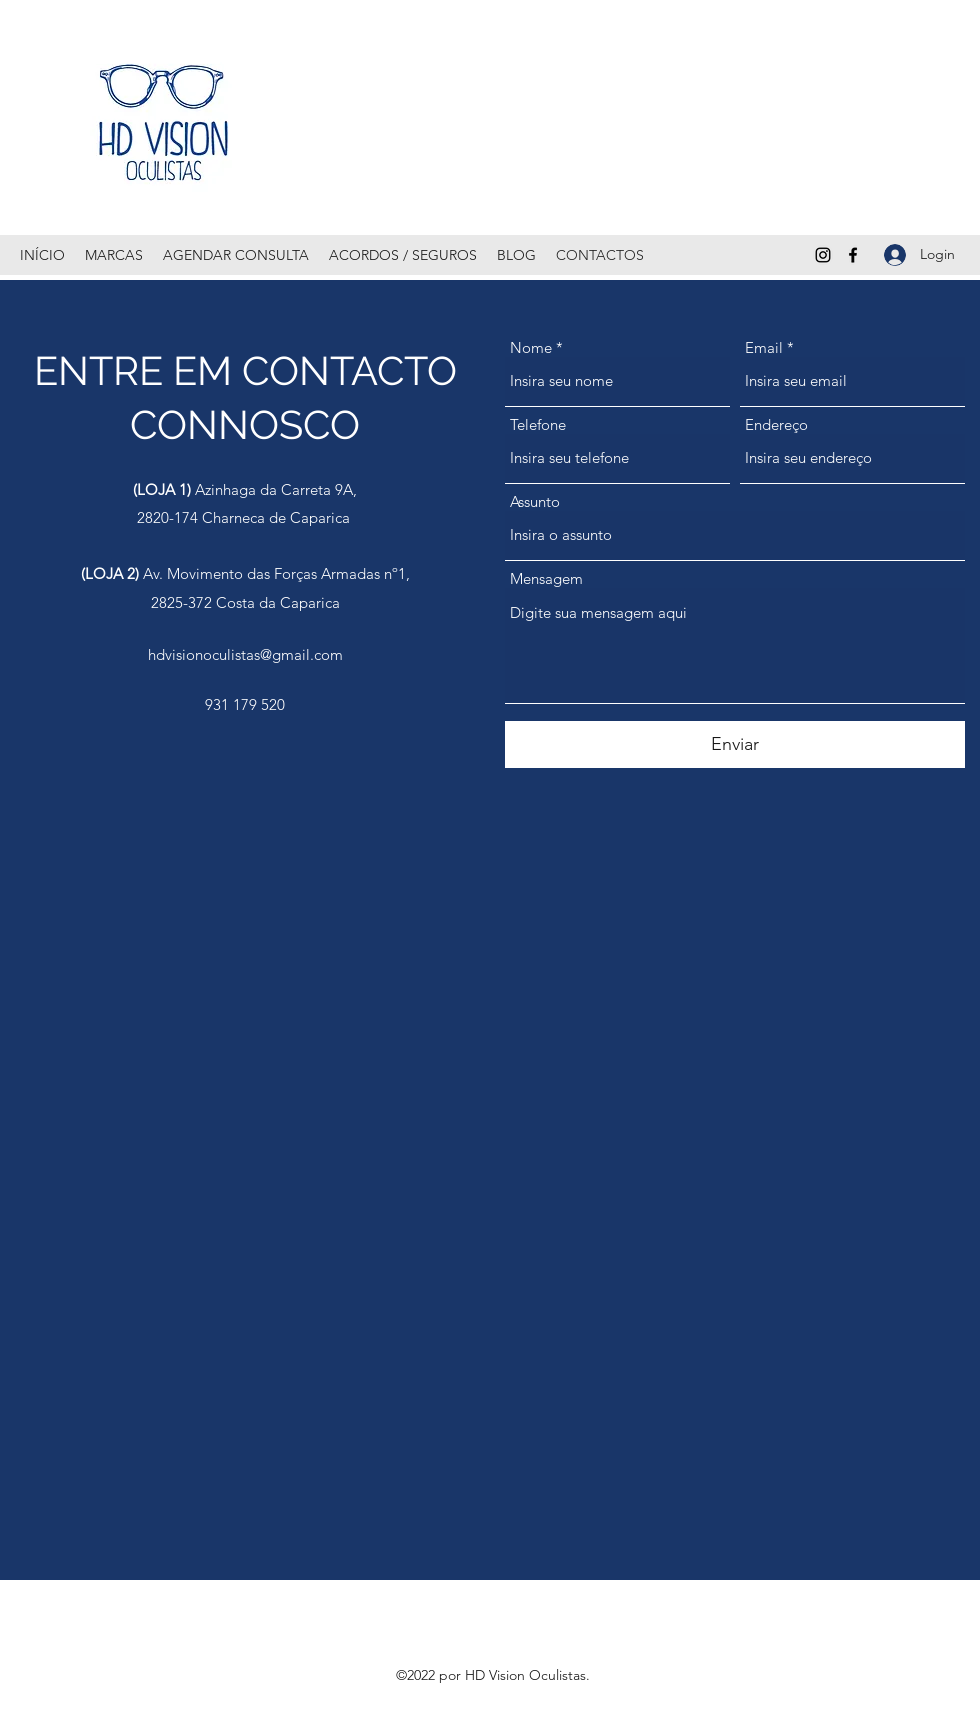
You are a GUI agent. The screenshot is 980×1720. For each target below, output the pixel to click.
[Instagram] (823, 255)
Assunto (535, 501)
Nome (531, 347)
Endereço (776, 424)
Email (764, 347)
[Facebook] (853, 255)
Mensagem (546, 578)
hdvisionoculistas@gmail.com (245, 654)
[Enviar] (735, 744)
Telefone (538, 424)
